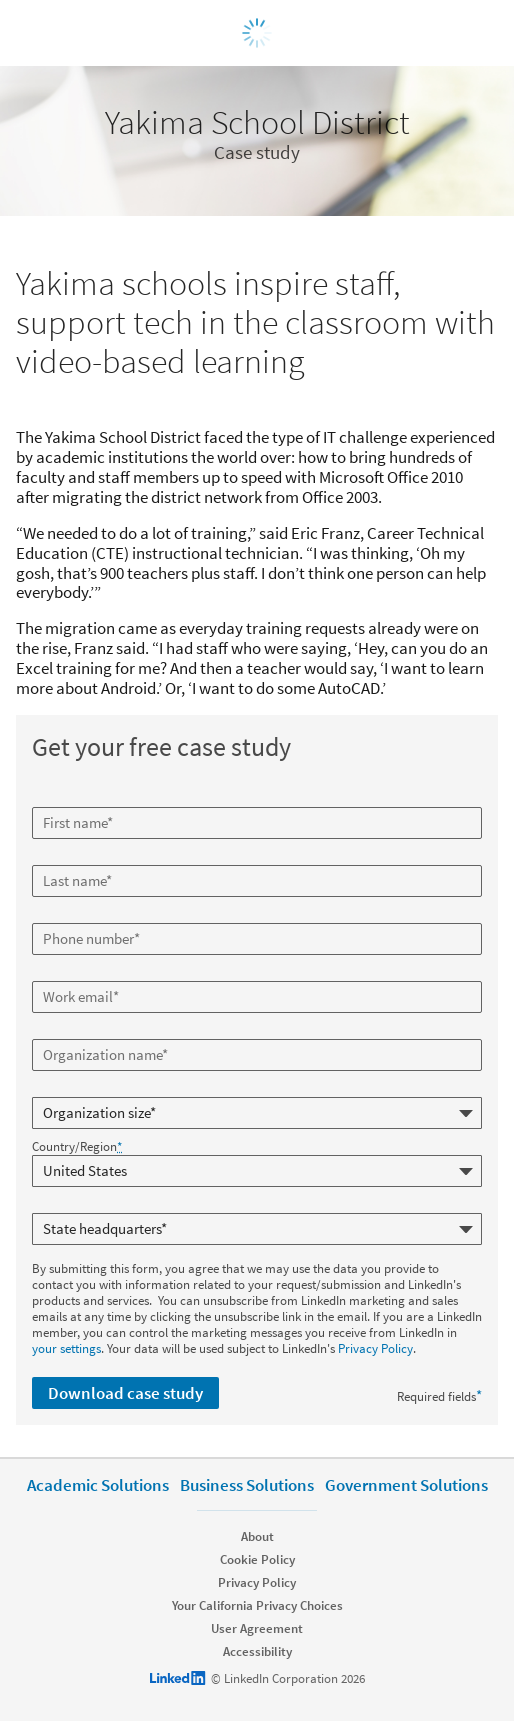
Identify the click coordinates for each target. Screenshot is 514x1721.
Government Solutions (406, 1485)
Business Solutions (247, 1485)
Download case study (125, 1393)
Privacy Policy (375, 1348)
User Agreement (257, 1628)
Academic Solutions (98, 1485)
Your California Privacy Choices (257, 1605)
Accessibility (257, 1651)
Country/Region (77, 1147)
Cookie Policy (257, 1559)
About (257, 1536)
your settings (66, 1348)
